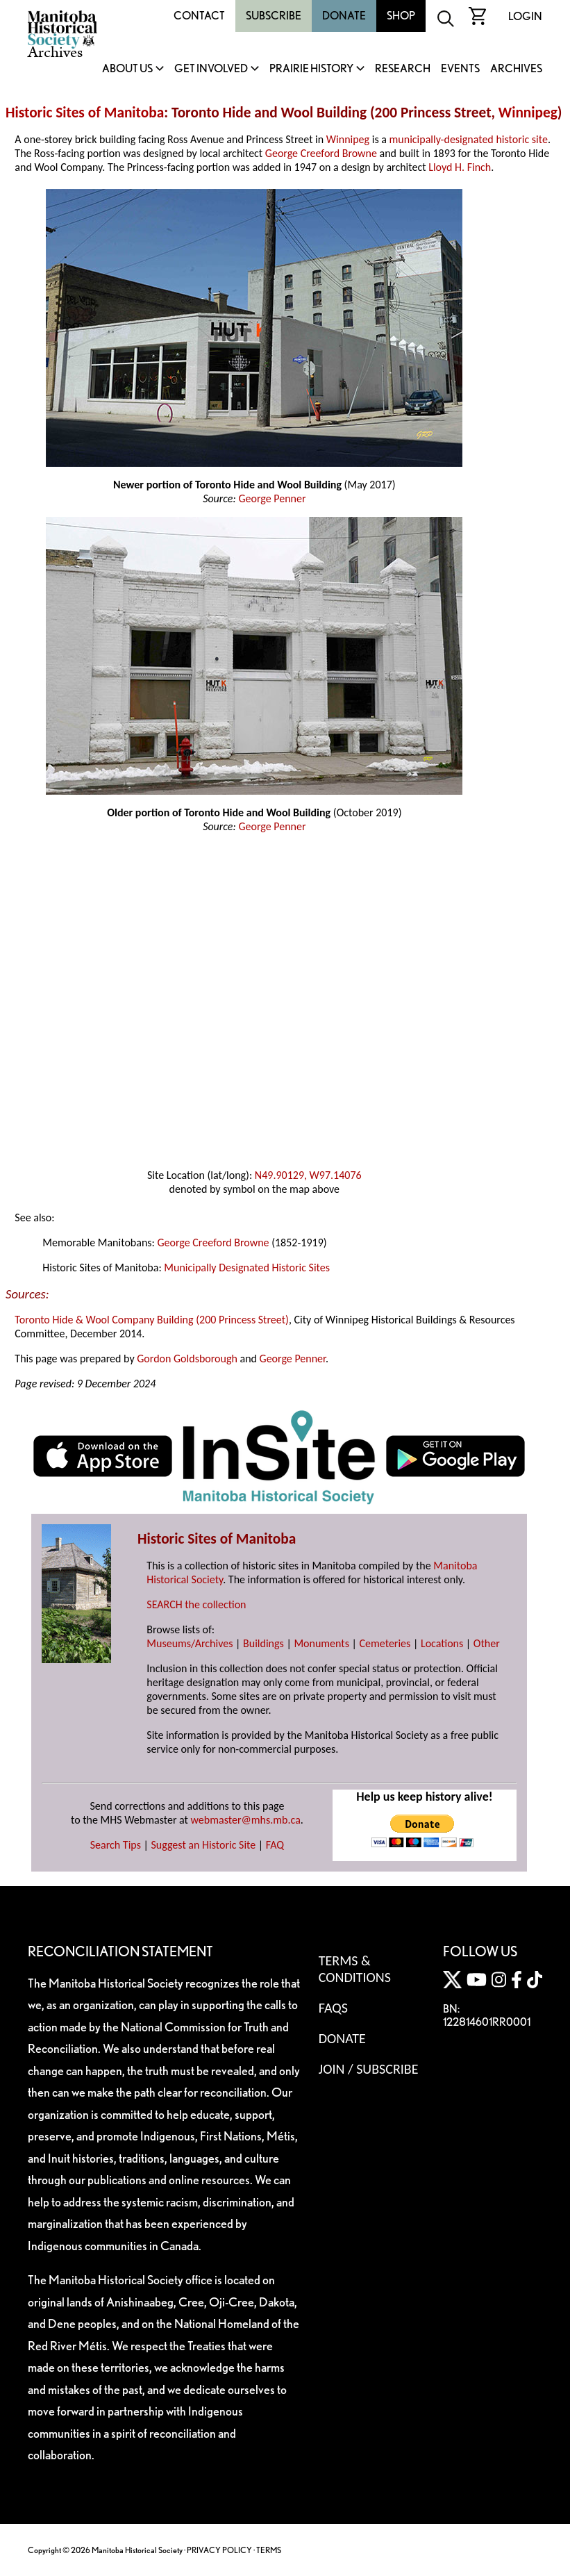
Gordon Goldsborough (187, 1358)
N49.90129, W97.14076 (308, 1175)
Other (486, 1643)
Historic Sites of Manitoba (85, 113)
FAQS (333, 2007)
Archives (516, 69)
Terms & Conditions (355, 1968)
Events (460, 69)
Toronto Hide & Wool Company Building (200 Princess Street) (152, 1319)
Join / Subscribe (369, 2069)
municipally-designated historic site (468, 139)
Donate (344, 15)
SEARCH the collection (196, 1604)
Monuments (321, 1643)
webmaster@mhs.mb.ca (246, 1819)
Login (525, 16)
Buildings (263, 1643)
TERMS (268, 2550)
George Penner (271, 498)
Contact (199, 15)
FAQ (275, 1844)
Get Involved (211, 69)
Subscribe (273, 15)
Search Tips (115, 1844)
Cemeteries (385, 1643)
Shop (401, 15)
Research (402, 69)
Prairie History (311, 69)
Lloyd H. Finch (459, 167)
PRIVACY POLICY (219, 2550)
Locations (442, 1643)
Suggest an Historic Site (203, 1844)
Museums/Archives (189, 1643)
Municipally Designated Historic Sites (247, 1267)
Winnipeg (528, 113)
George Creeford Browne (321, 153)
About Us (127, 69)
